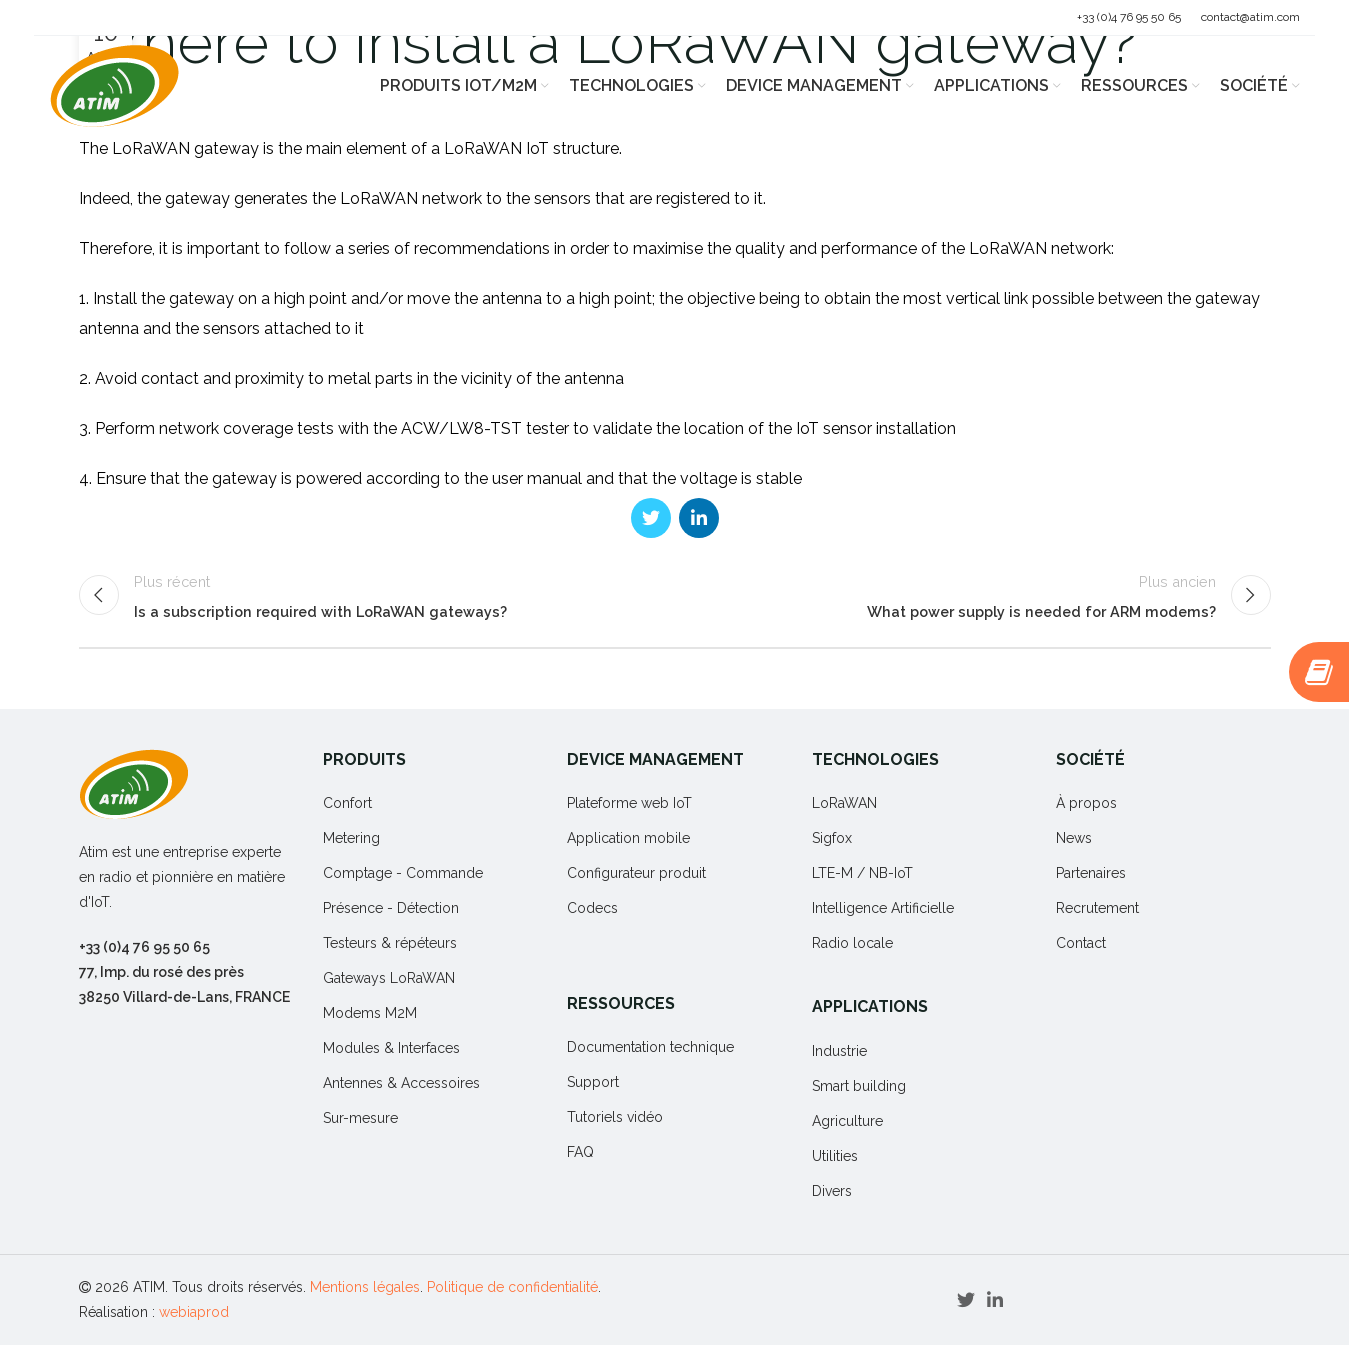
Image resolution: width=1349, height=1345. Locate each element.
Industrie (839, 1051)
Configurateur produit (636, 874)
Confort (347, 804)
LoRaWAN (844, 804)
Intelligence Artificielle (883, 909)
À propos (1086, 804)
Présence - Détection (391, 909)
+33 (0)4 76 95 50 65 (1129, 17)
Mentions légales (365, 1287)
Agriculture (847, 1121)
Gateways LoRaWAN (389, 979)
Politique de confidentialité (512, 1287)
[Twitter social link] (651, 518)
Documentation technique (650, 1048)
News (1074, 839)
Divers (832, 1191)
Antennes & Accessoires (401, 1084)
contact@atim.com (1250, 17)
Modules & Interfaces (391, 1049)
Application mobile (628, 839)
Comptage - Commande (403, 874)
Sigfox (832, 839)
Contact (1081, 944)
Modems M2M (370, 1014)
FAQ (580, 1153)
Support (593, 1083)
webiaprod (194, 1312)
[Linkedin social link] (699, 518)
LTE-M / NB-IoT (862, 874)
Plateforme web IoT (629, 804)
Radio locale (852, 944)
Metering (351, 839)
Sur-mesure (360, 1119)
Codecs (592, 909)
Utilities (835, 1156)
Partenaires (1091, 874)
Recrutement (1097, 909)
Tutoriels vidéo (615, 1118)
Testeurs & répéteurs (390, 944)
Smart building (859, 1086)
